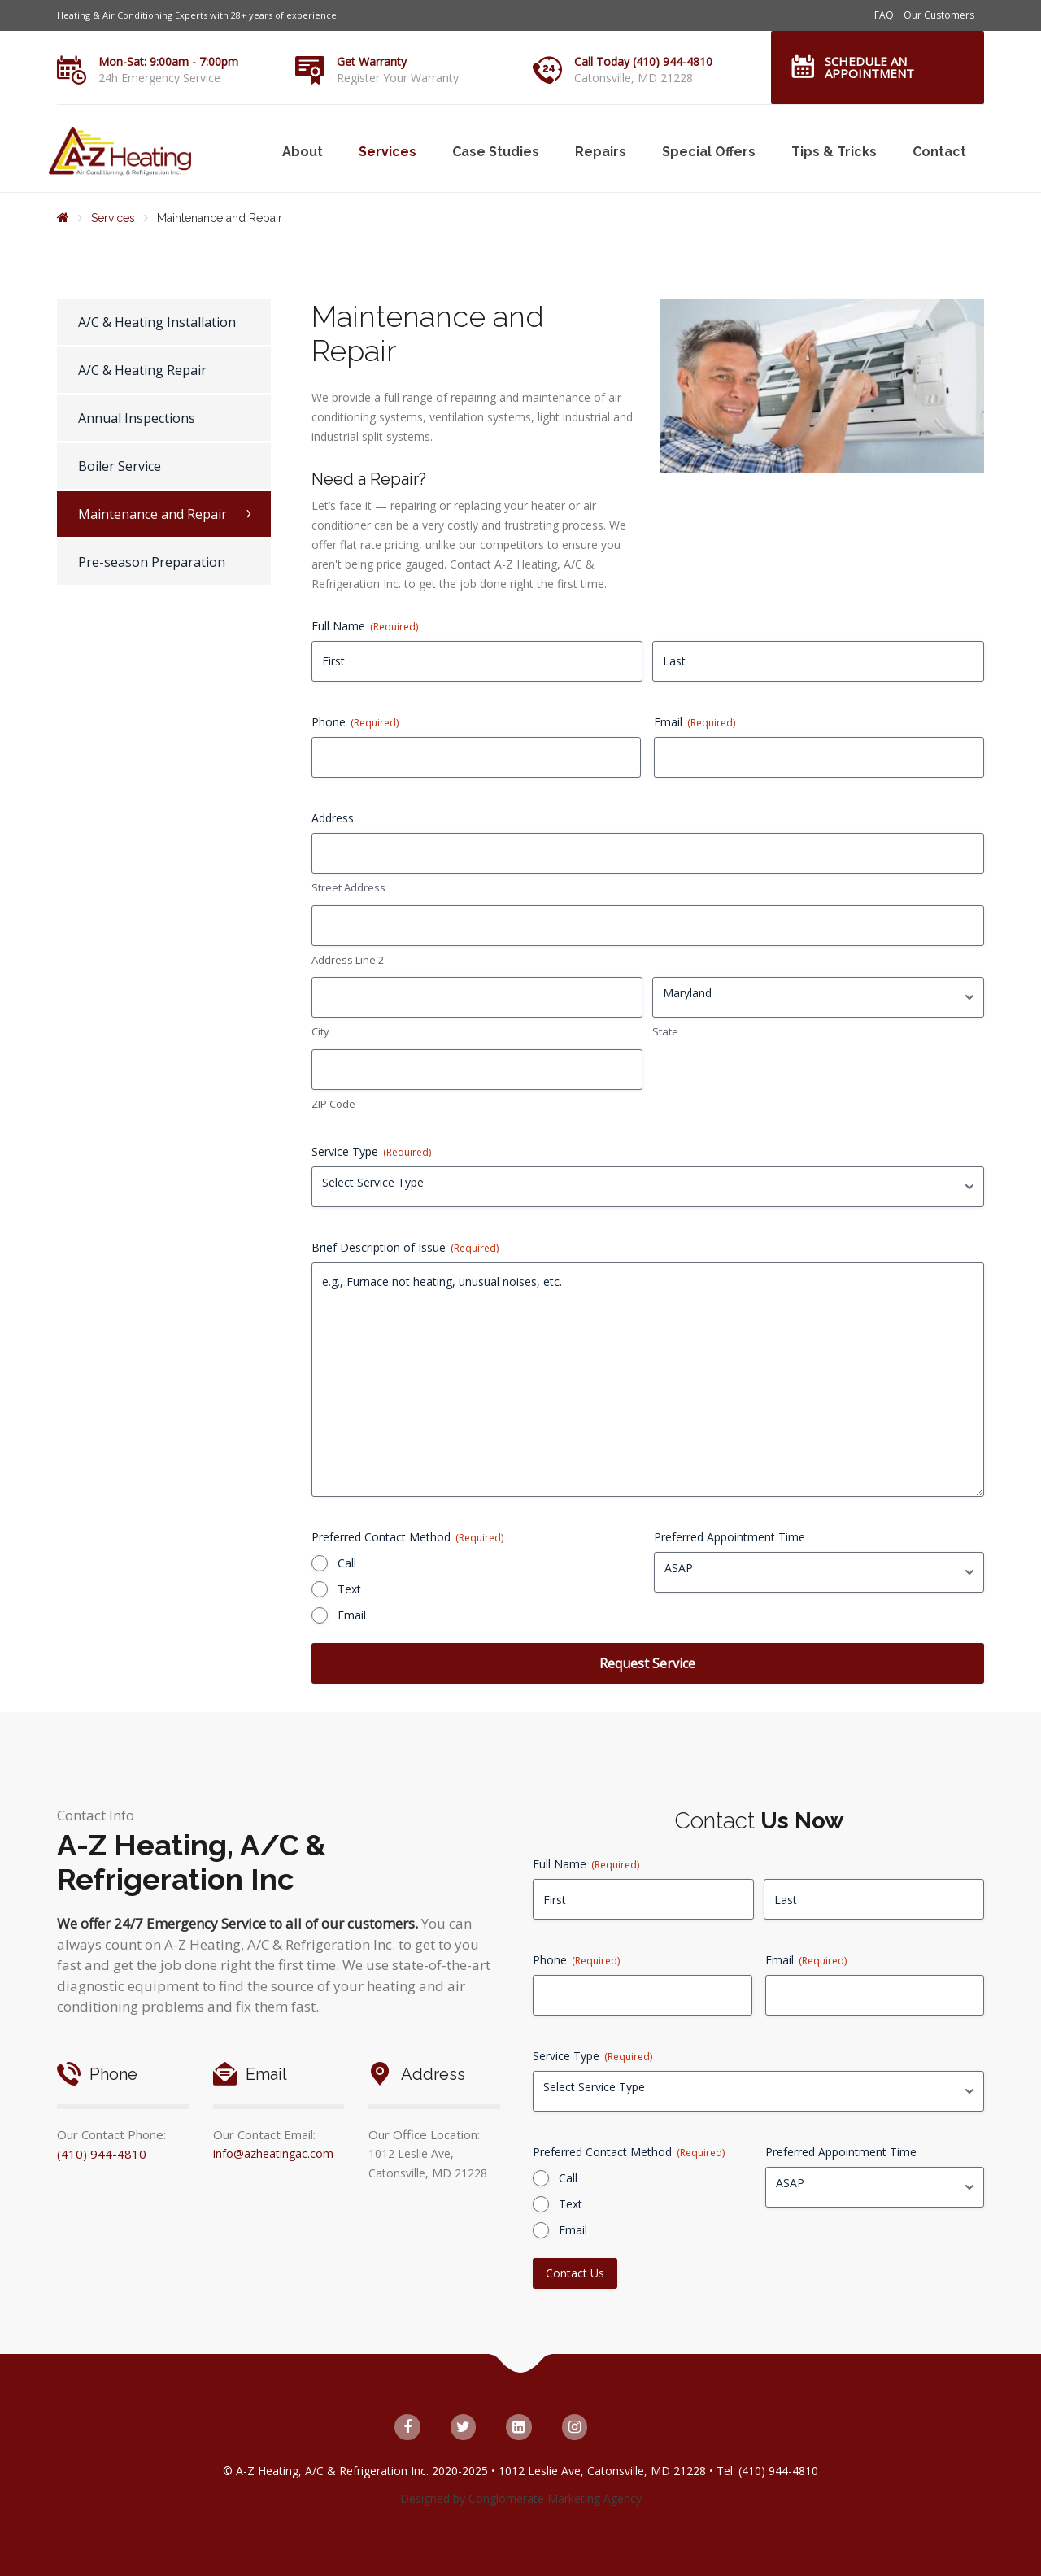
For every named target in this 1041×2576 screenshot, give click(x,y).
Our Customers (939, 15)
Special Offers (709, 151)
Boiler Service (119, 466)
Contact (939, 151)
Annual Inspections (136, 418)
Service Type (371, 1151)
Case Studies (495, 151)
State (665, 1031)
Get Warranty (372, 61)
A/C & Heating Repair (142, 370)
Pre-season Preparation (151, 562)
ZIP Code (333, 1103)
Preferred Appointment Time (729, 1537)
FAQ (884, 15)
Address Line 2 (347, 959)
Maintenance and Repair (152, 514)
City (320, 1031)
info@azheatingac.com (273, 2153)
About (302, 151)
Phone (355, 722)
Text (349, 1589)
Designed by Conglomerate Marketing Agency (521, 2498)
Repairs (600, 151)
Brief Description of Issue (405, 1247)
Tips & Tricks (834, 151)
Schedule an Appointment (869, 67)
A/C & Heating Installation (157, 322)
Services (387, 151)
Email (694, 722)
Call (347, 1563)
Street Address (348, 887)
